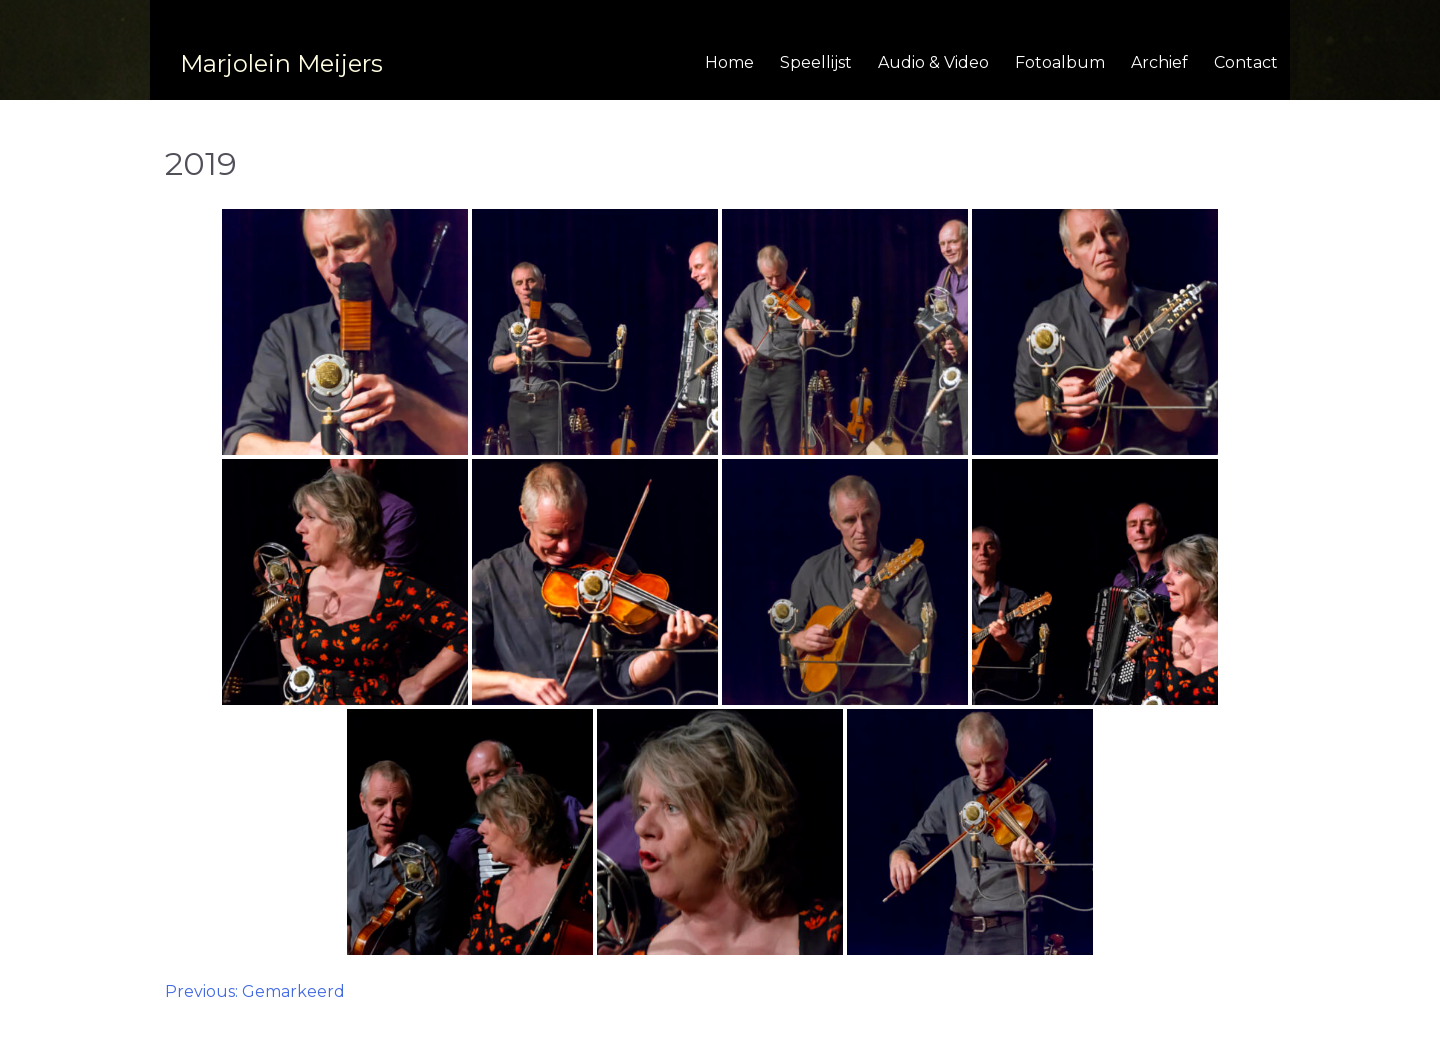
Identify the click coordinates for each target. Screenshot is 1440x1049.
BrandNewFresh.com (834, 1026)
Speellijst (816, 62)
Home (729, 62)
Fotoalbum (1060, 62)
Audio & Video (933, 62)
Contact (1246, 62)
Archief (1159, 62)
